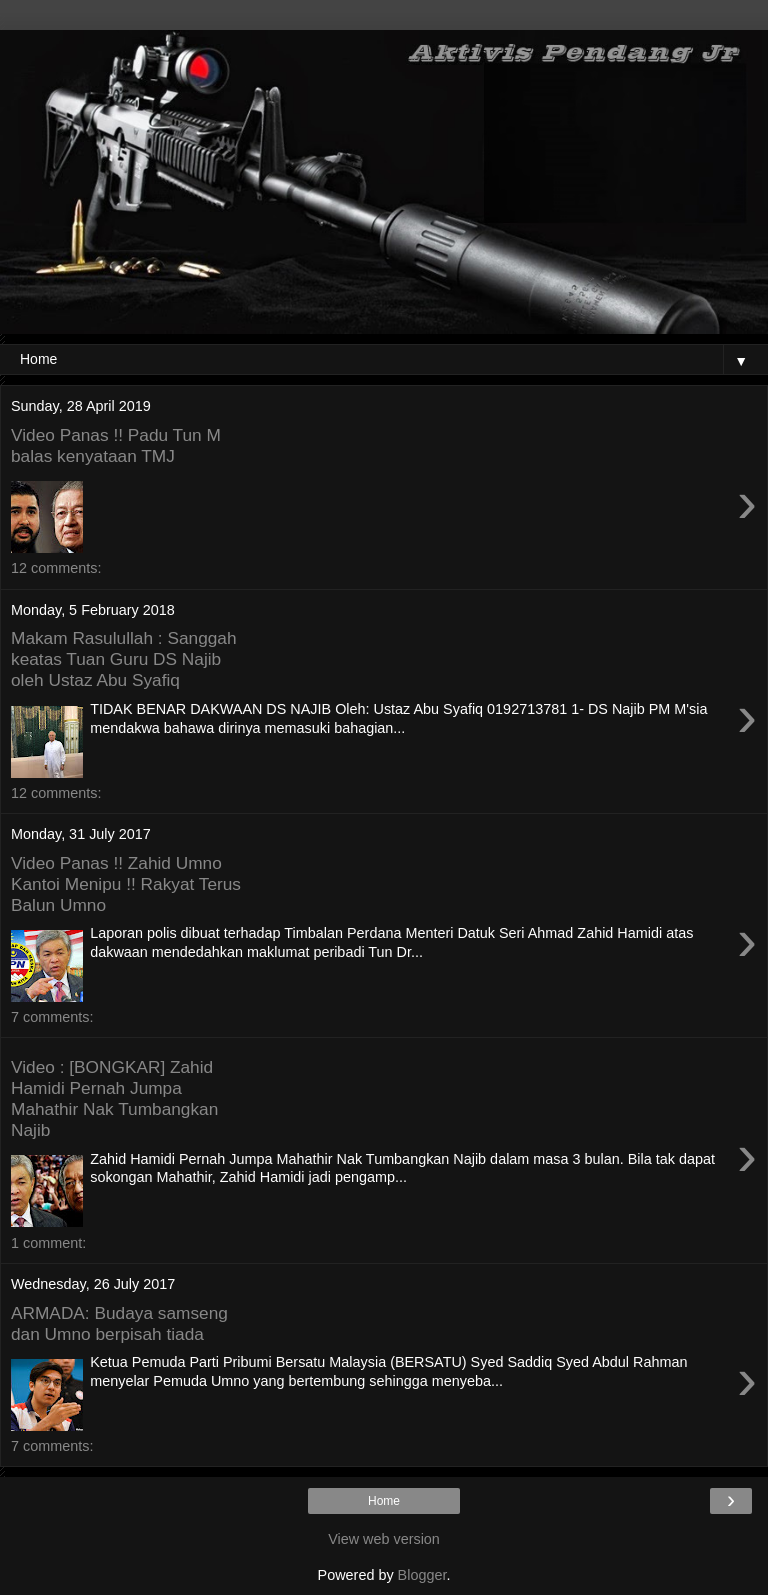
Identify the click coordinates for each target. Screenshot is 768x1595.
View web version (384, 1539)
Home (384, 1501)
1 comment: (48, 1243)
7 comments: (52, 1017)
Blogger (422, 1575)
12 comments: (56, 568)
